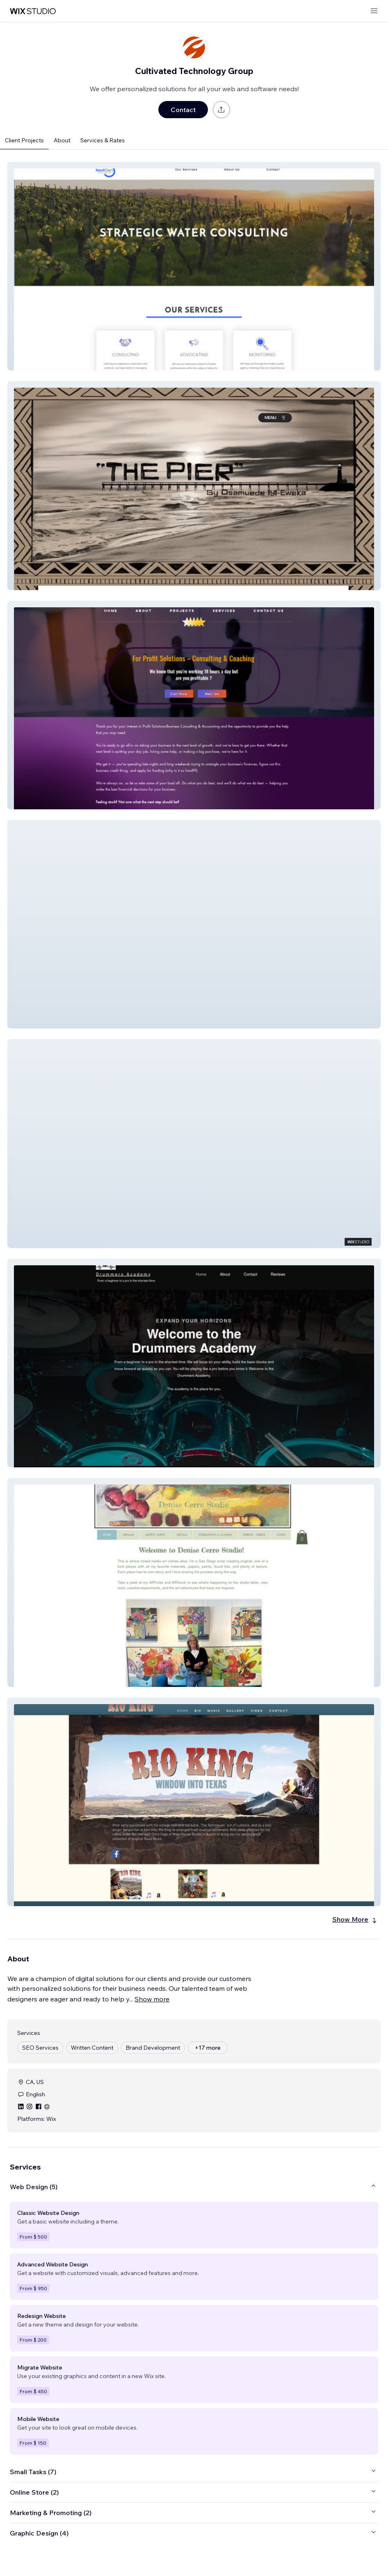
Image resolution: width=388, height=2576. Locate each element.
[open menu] (374, 11)
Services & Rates (102, 140)
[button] (194, 266)
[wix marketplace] (33, 11)
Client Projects (24, 140)
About (62, 140)
